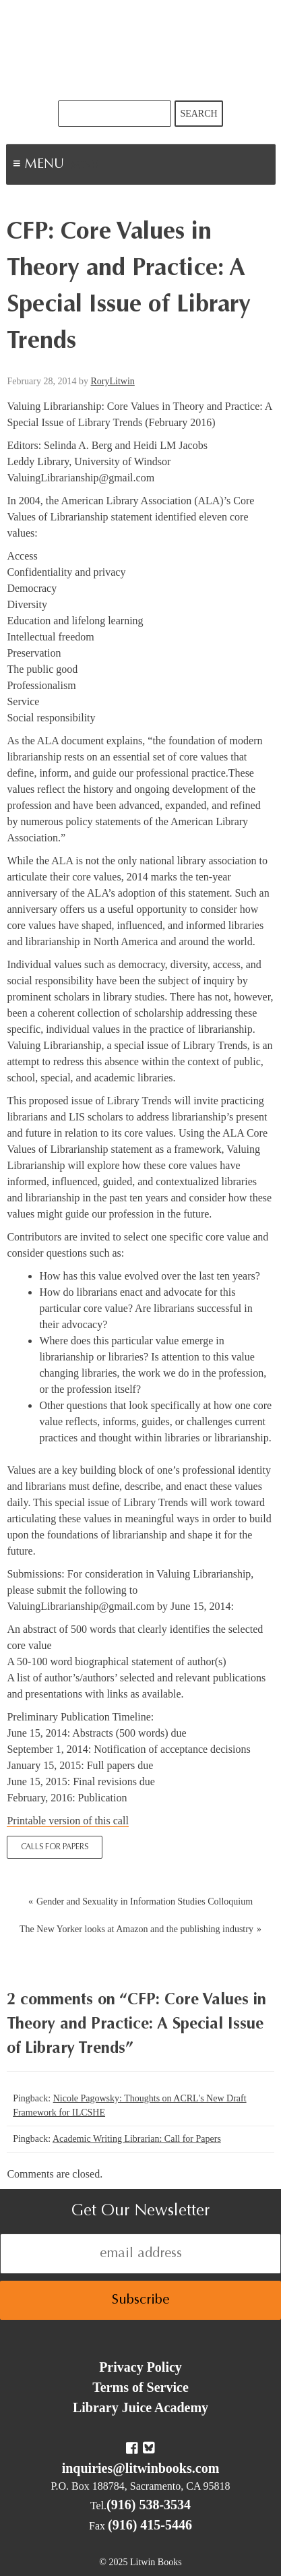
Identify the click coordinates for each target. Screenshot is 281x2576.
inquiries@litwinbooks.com (141, 2468)
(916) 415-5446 (150, 2524)
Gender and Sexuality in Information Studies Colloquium (144, 1901)
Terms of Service (140, 2387)
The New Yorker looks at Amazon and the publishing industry (136, 1929)
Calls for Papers (54, 1847)
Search (198, 114)
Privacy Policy (140, 2367)
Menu (85, 166)
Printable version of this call (67, 1820)
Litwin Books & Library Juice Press (141, 50)
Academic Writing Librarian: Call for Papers (137, 2139)
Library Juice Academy (140, 2407)
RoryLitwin (112, 381)
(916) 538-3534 (148, 2504)
